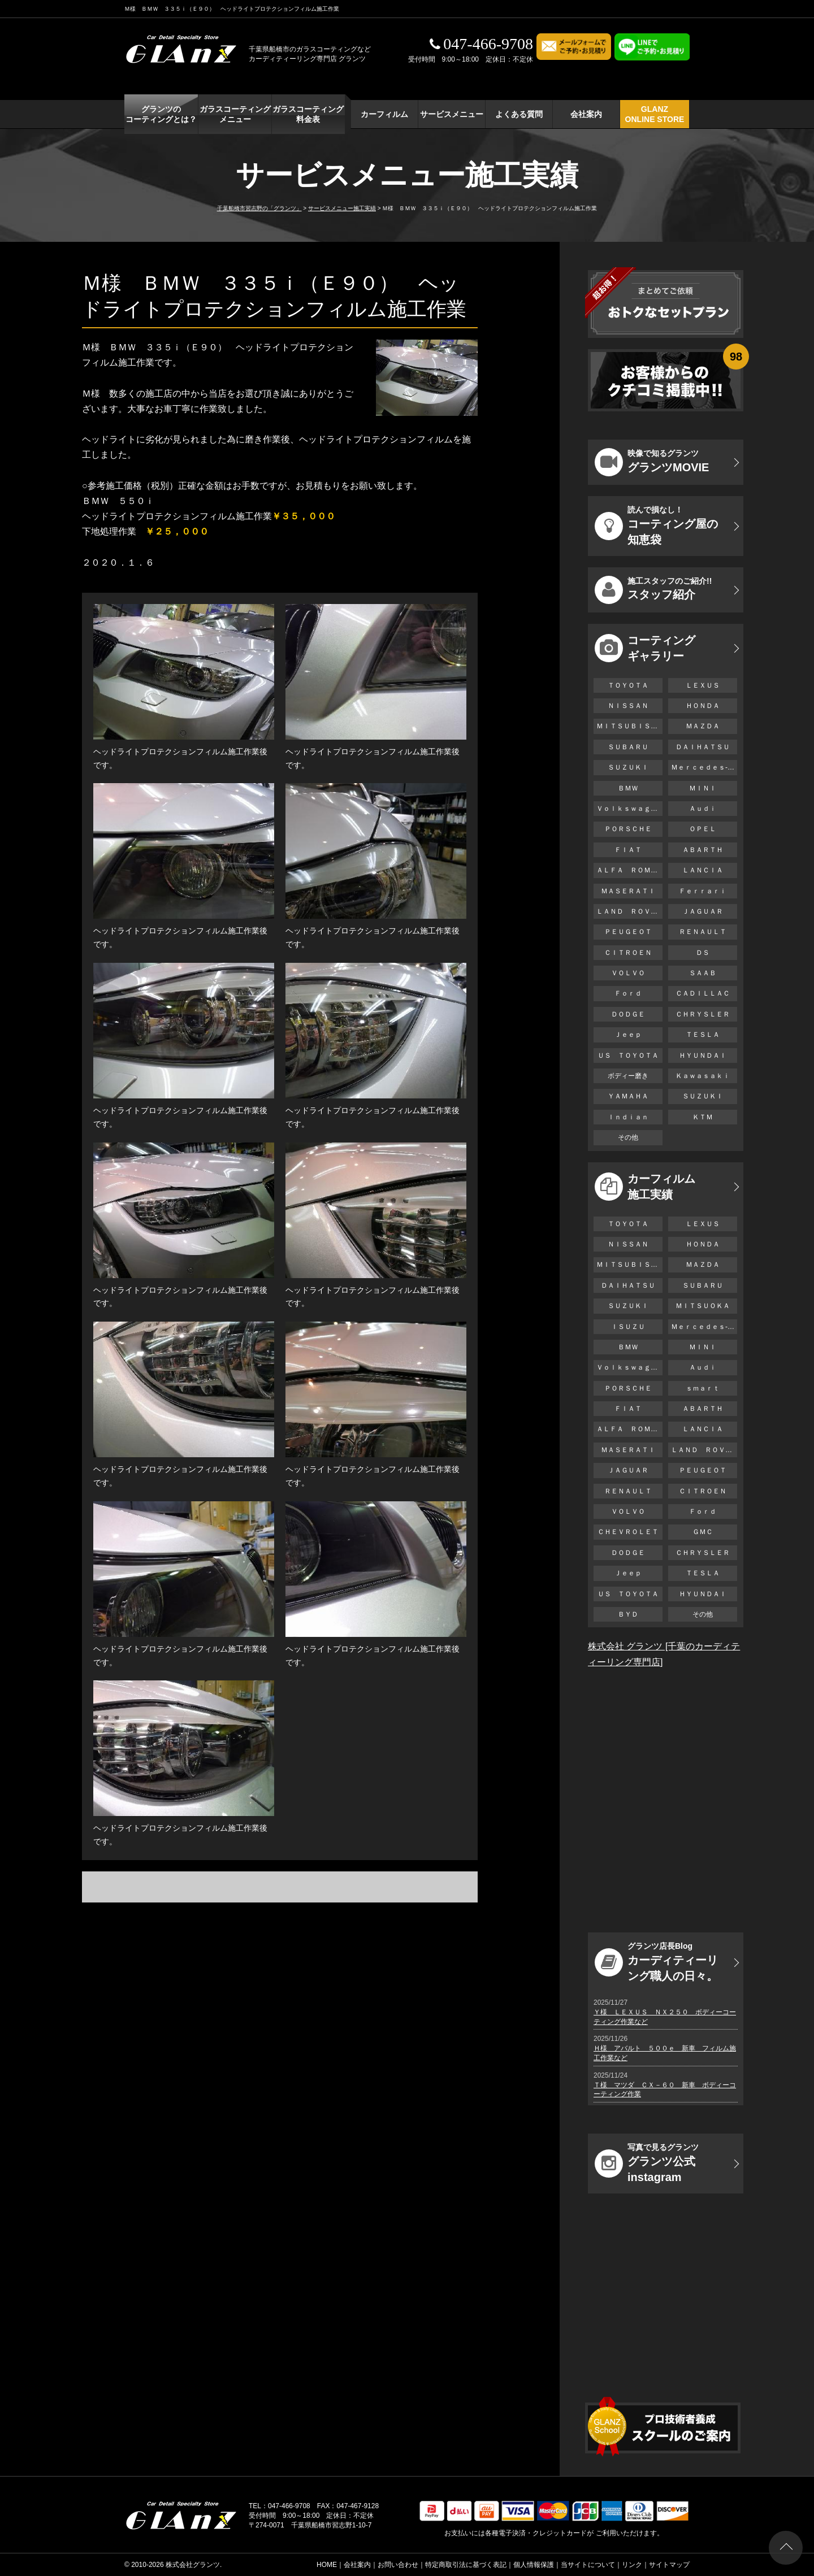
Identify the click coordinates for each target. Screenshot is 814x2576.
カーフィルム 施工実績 (645, 1186)
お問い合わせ (398, 2565)
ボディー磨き (628, 1076)
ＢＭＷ (628, 788)
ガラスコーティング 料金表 (308, 114)
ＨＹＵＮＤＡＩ (702, 1055)
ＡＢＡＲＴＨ (702, 850)
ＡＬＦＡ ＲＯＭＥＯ (629, 870)
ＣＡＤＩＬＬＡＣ (703, 993)
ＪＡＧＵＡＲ (702, 911)
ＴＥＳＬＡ (703, 1035)
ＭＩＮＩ (702, 788)
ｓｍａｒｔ (703, 1388)
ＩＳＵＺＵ (628, 1327)
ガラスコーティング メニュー (235, 114)
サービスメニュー (451, 114)
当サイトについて (588, 2565)
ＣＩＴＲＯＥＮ (631, 953)
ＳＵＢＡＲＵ (628, 747)
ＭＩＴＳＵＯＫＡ (703, 1306)
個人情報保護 (533, 2565)
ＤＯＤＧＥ (628, 1014)
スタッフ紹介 (653, 590)
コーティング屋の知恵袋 (656, 525)
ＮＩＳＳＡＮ (628, 706)
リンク (632, 2565)
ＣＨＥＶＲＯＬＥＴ (628, 1532)
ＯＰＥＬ (702, 829)
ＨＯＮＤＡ (703, 706)
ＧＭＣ (702, 1532)
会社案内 (586, 114)
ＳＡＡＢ (702, 973)
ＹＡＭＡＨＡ (628, 1096)
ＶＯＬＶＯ (628, 973)
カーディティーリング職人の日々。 (656, 1961)
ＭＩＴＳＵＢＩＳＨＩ (629, 726)
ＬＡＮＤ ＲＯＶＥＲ (629, 911)
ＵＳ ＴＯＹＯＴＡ (628, 1055)
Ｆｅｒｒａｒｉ (702, 891)
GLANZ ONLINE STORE (655, 114)
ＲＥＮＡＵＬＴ (702, 932)
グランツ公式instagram (647, 2163)
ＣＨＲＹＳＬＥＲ (703, 1014)
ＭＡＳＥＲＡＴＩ (628, 891)
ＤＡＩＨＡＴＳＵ (703, 747)
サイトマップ (669, 2565)
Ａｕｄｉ (702, 809)
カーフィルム (384, 114)
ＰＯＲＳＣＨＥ (628, 829)
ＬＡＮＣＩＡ (702, 870)
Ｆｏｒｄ (628, 993)
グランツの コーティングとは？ (161, 114)
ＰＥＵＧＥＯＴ (628, 932)
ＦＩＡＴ (628, 850)
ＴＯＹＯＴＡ (628, 685)
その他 (628, 1137)
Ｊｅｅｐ (628, 1035)
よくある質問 (519, 114)
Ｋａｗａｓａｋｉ (703, 1076)
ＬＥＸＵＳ (703, 685)
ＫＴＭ (702, 1117)
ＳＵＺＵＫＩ (628, 767)
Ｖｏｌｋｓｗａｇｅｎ (629, 809)
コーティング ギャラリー (645, 648)
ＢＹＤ (628, 1614)
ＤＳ (702, 953)
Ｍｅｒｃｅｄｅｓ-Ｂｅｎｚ (704, 767)
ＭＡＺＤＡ (703, 726)
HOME (327, 2565)
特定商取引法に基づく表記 (465, 2565)
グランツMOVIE (652, 462)
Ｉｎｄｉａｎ (628, 1117)
